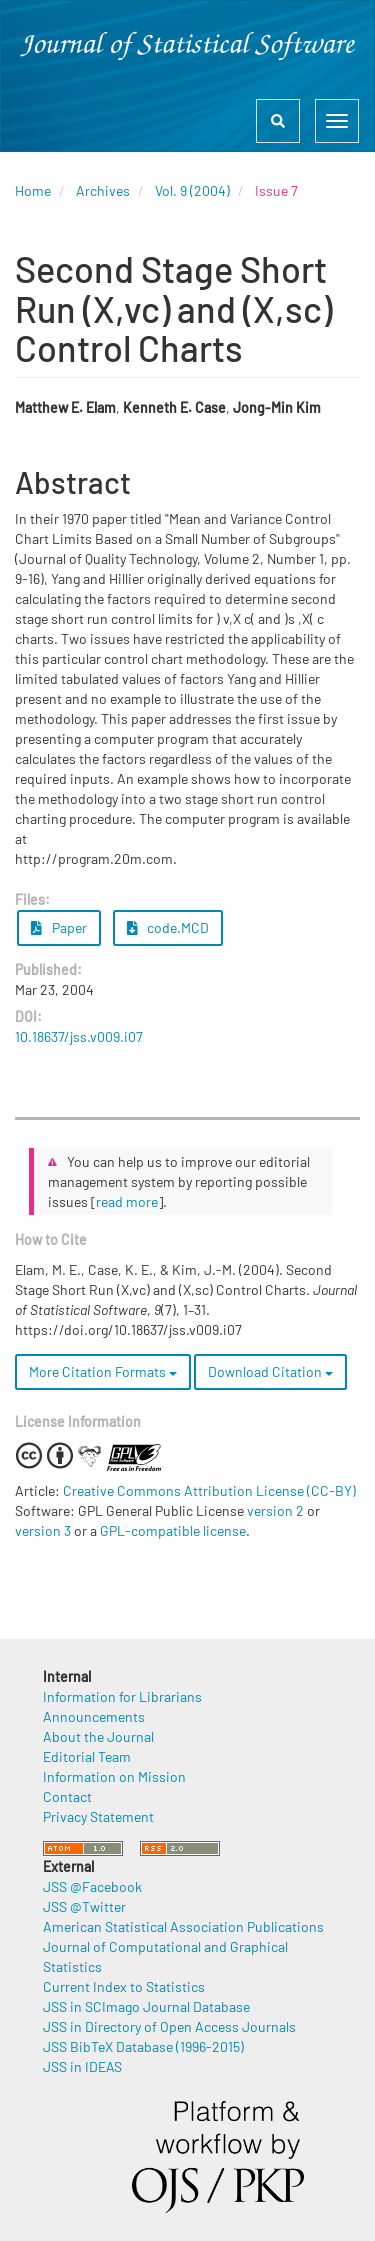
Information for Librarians (122, 1696)
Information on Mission (114, 1776)
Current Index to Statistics (124, 1986)
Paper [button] (59, 927)
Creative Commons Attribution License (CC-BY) (209, 1490)
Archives (103, 190)
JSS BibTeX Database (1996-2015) (143, 2046)
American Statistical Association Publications (183, 1926)
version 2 (275, 1510)
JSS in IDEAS (82, 2066)
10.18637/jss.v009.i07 (79, 1036)
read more (127, 1201)
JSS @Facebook (92, 1886)
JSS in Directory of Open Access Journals (169, 2026)
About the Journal (98, 1736)
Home (33, 190)
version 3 (43, 1530)
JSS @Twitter (84, 1906)
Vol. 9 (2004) (192, 190)
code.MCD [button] (168, 927)
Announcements (94, 1716)
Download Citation (270, 1371)
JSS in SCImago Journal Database (146, 2006)
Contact (67, 1796)
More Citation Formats (103, 1371)
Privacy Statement (98, 1816)
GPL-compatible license (173, 1530)
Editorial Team (87, 1756)
